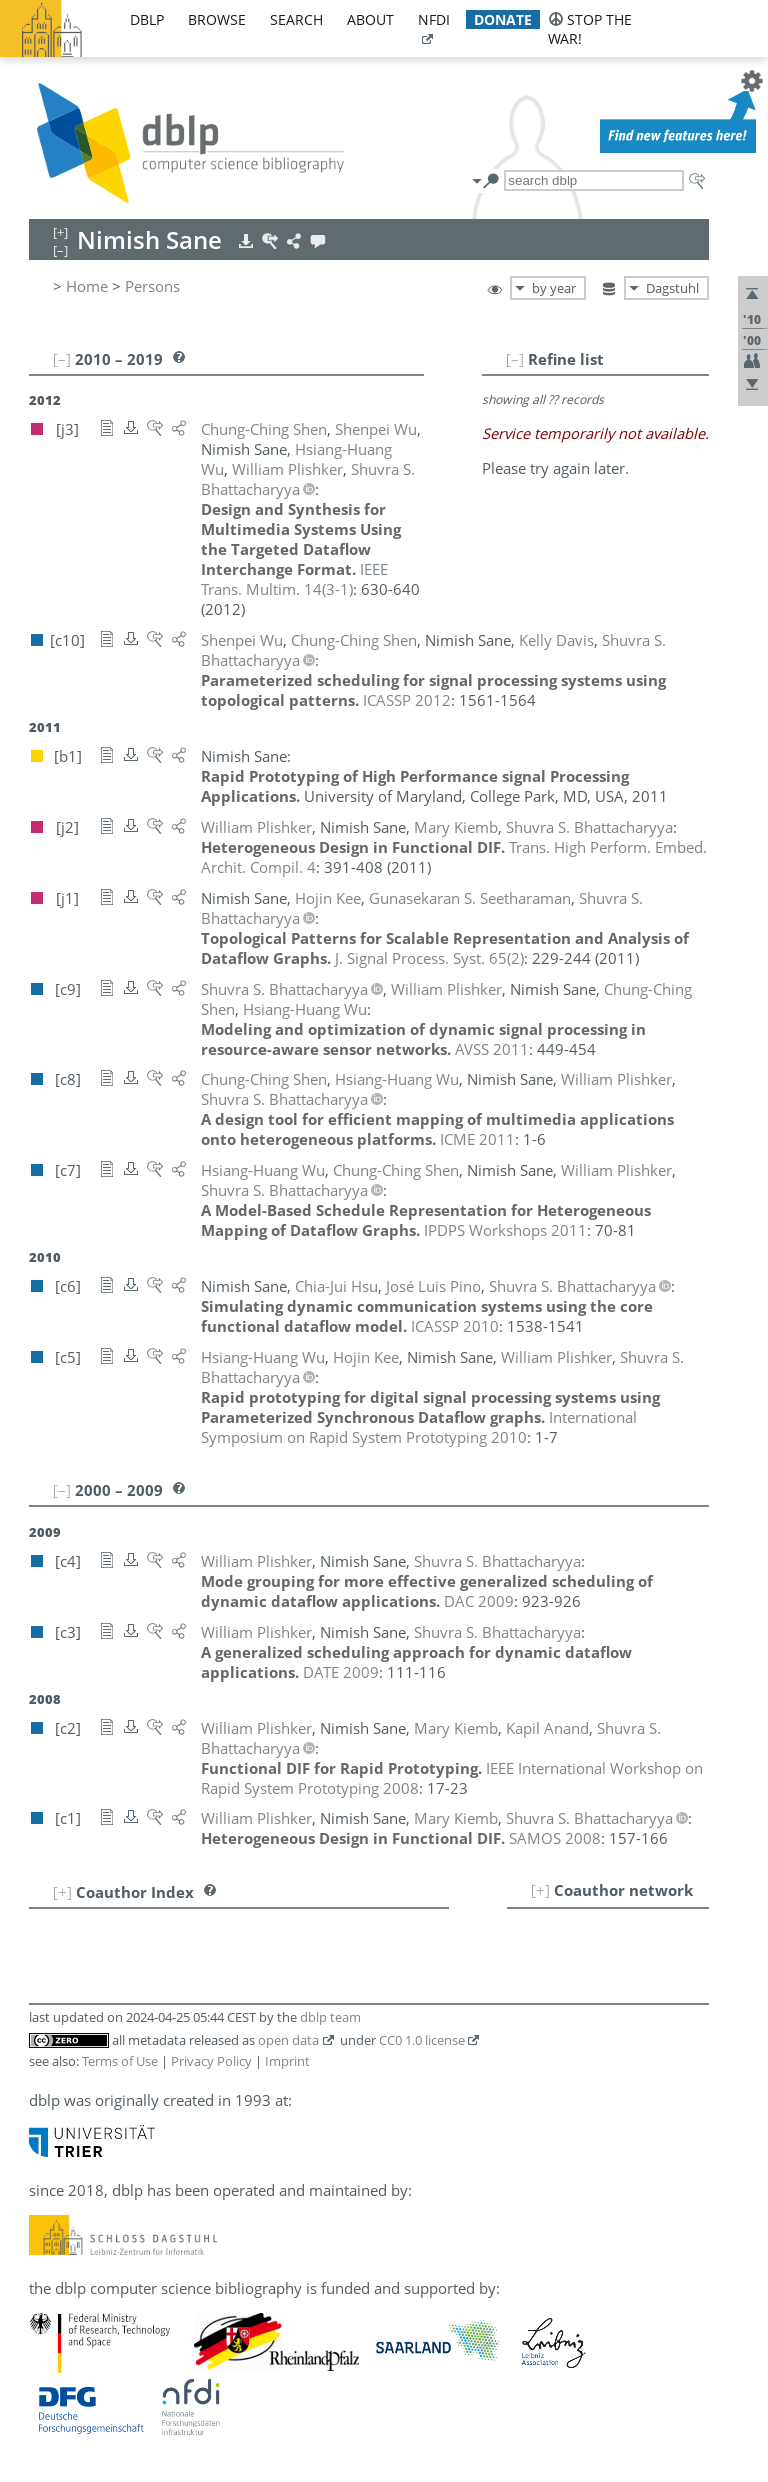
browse (217, 19)
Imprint (287, 2061)
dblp (147, 19)
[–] (515, 359)
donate (503, 19)
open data (288, 2040)
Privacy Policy (211, 2061)
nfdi (434, 19)
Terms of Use (120, 2061)
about (370, 19)
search (296, 19)
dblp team (330, 2017)
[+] (540, 1890)
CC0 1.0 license (422, 2040)
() (294, 579)
